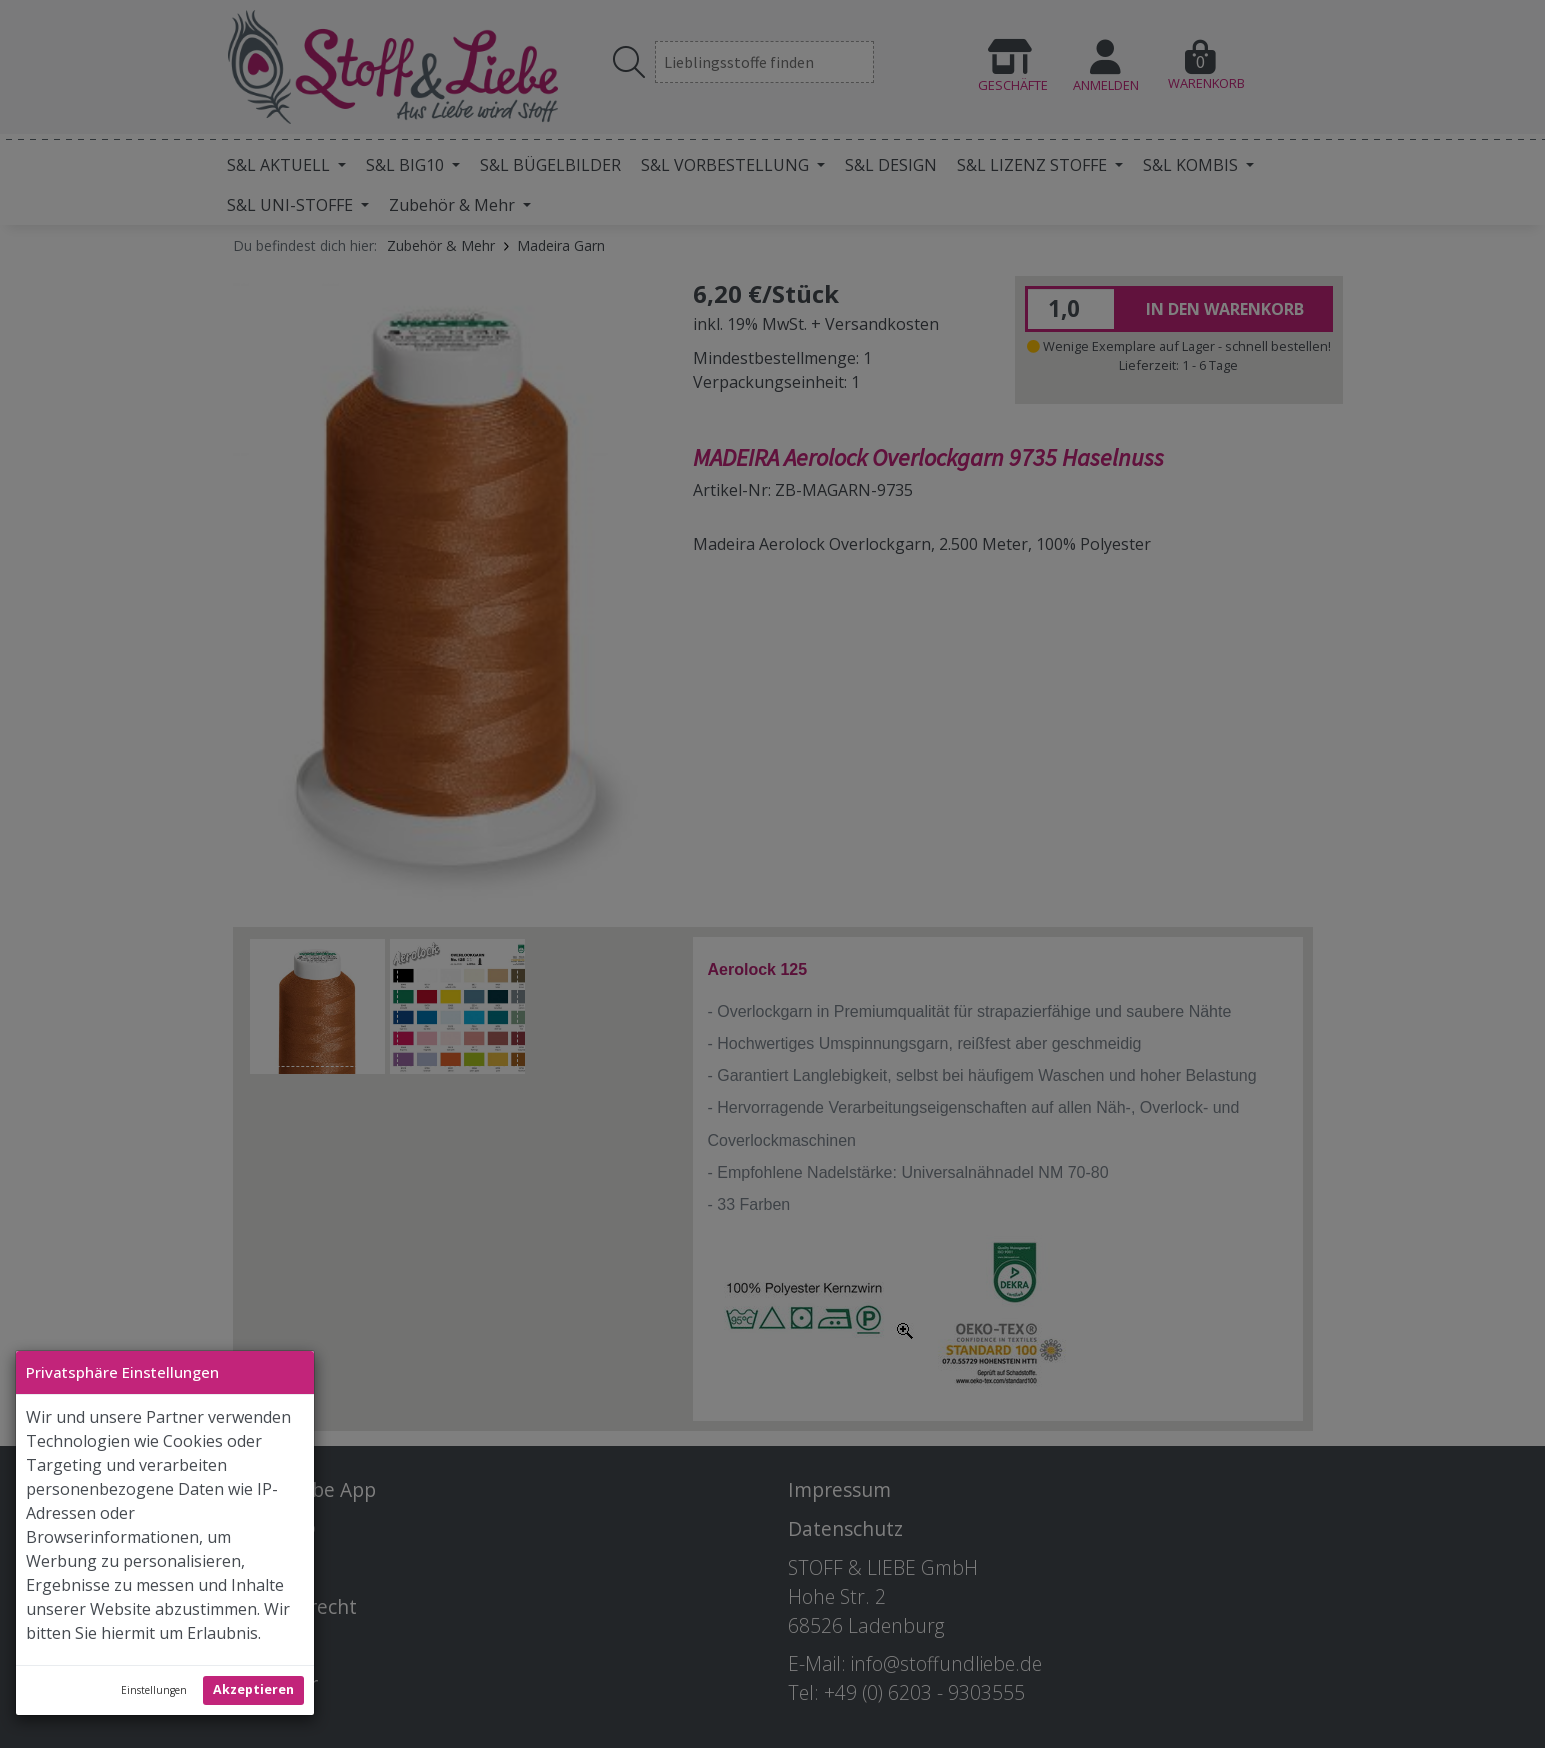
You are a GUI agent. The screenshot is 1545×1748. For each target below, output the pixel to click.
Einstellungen (154, 1690)
